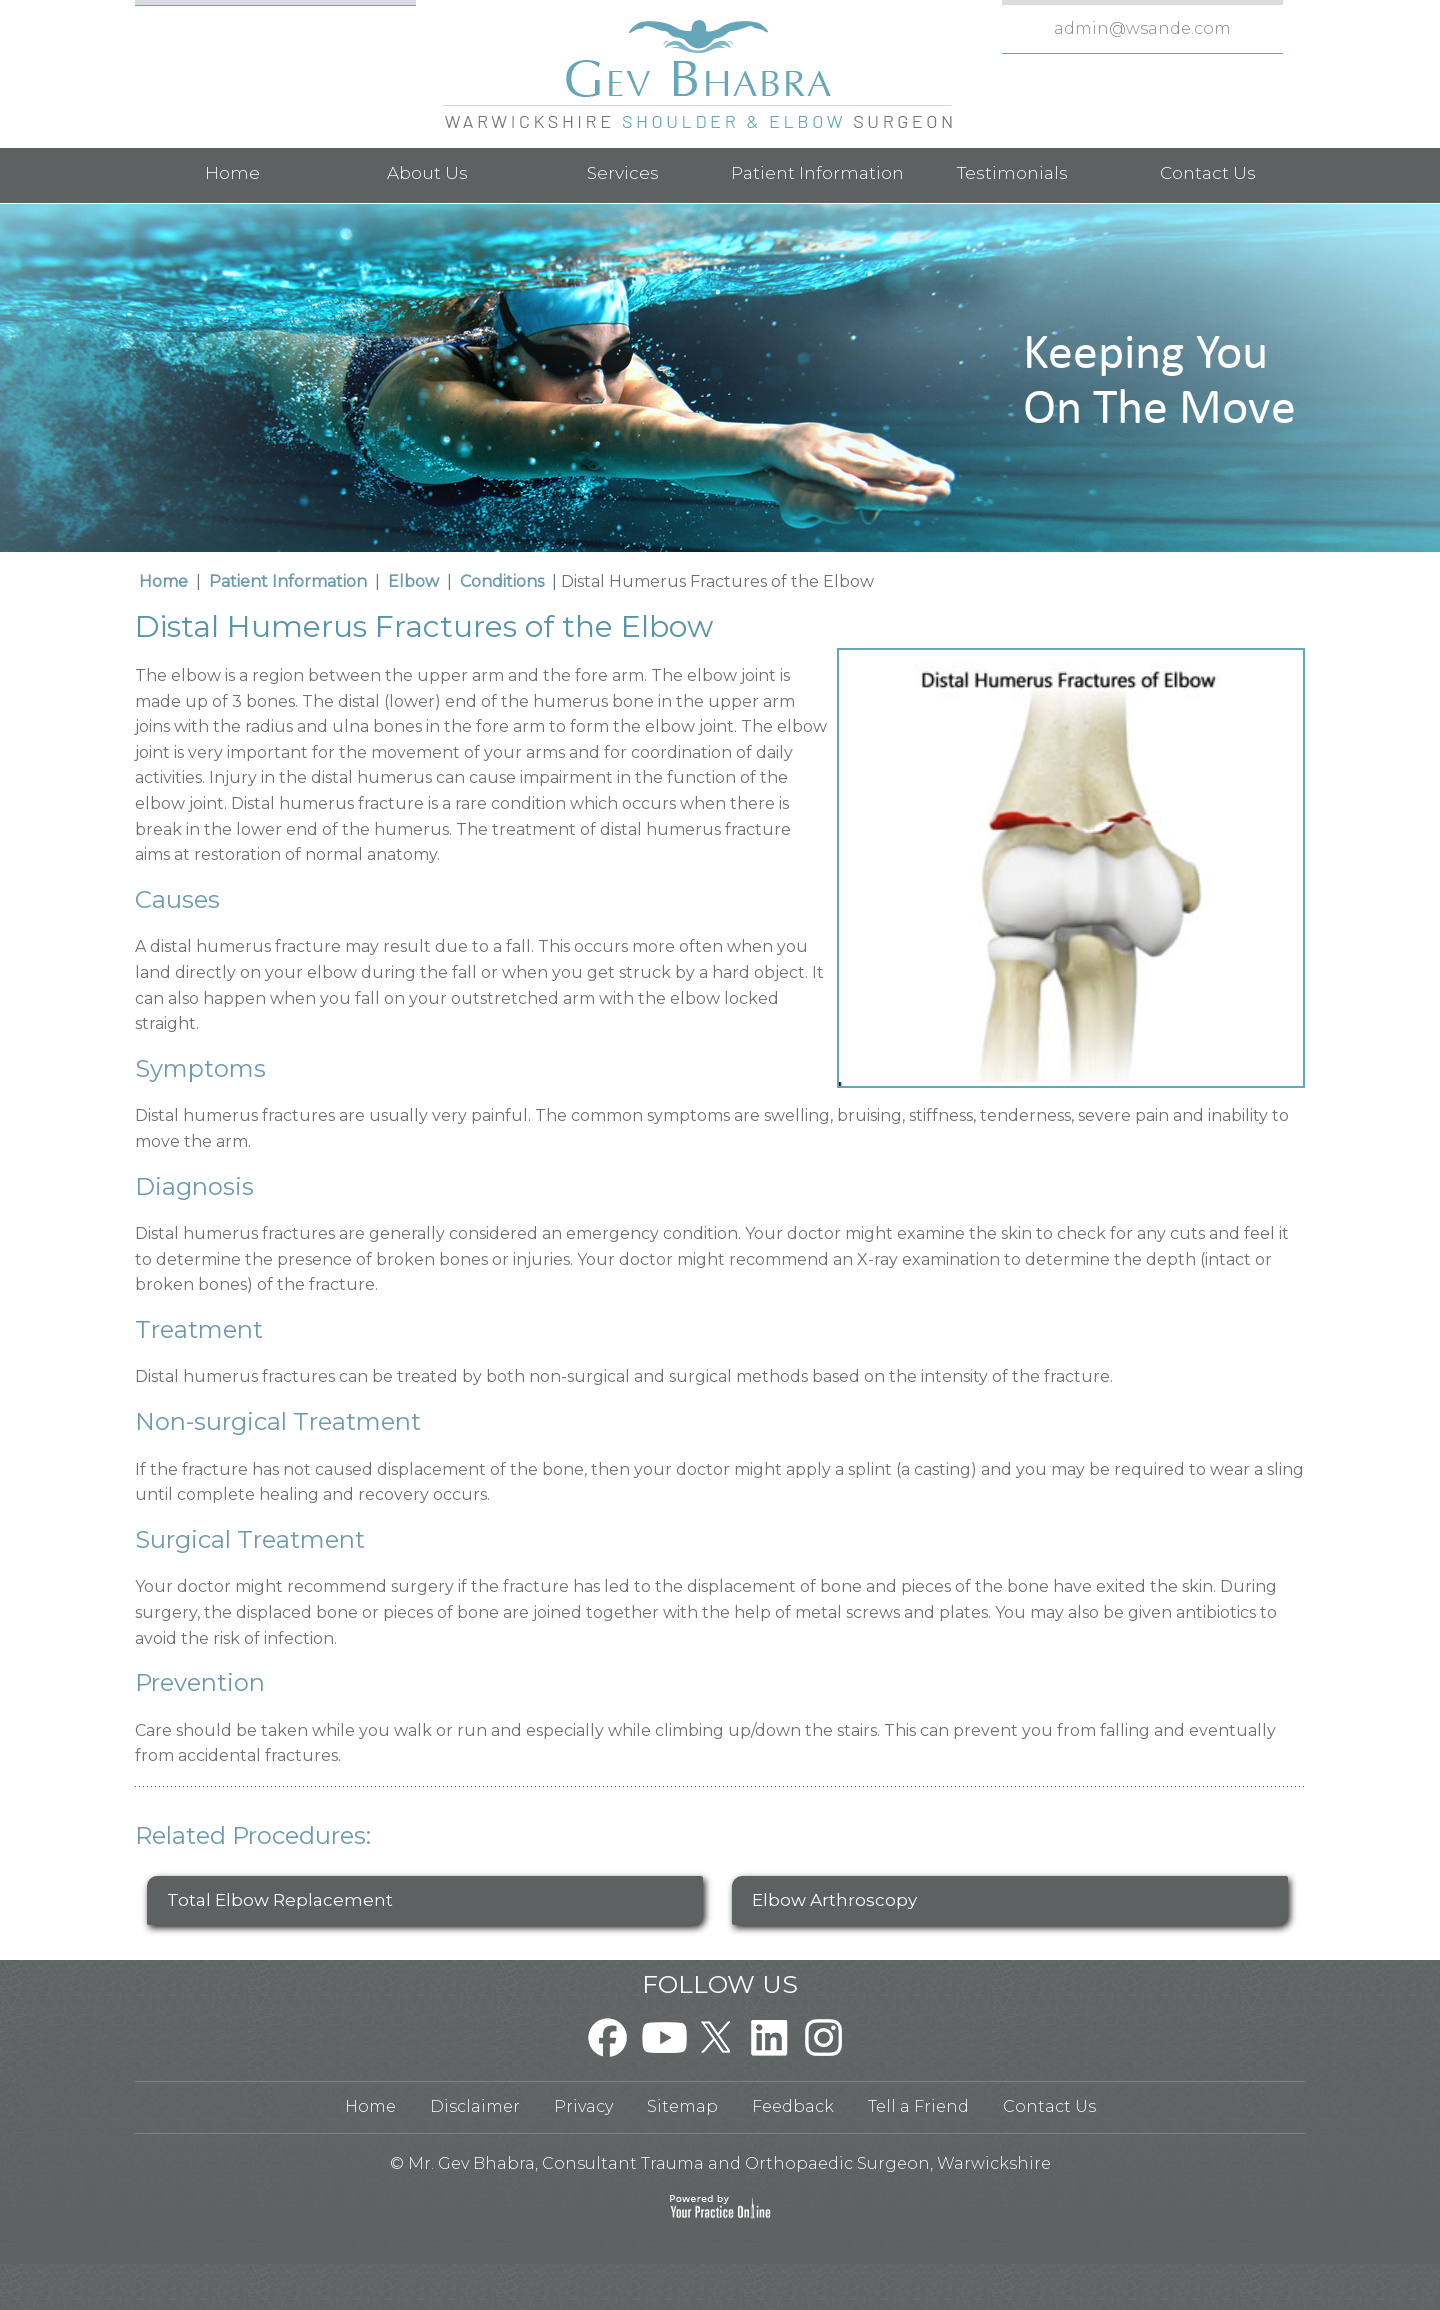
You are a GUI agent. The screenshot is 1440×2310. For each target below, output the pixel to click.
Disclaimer (475, 2106)
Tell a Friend (918, 2106)
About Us (427, 173)
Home (232, 173)
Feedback (793, 2106)
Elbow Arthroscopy (834, 1900)
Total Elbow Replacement (280, 1900)
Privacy (583, 2106)
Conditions (502, 581)
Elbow (413, 581)
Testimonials (1012, 173)
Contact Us (1208, 173)
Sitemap (682, 2106)
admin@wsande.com (1142, 28)
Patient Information (817, 173)
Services (623, 173)
